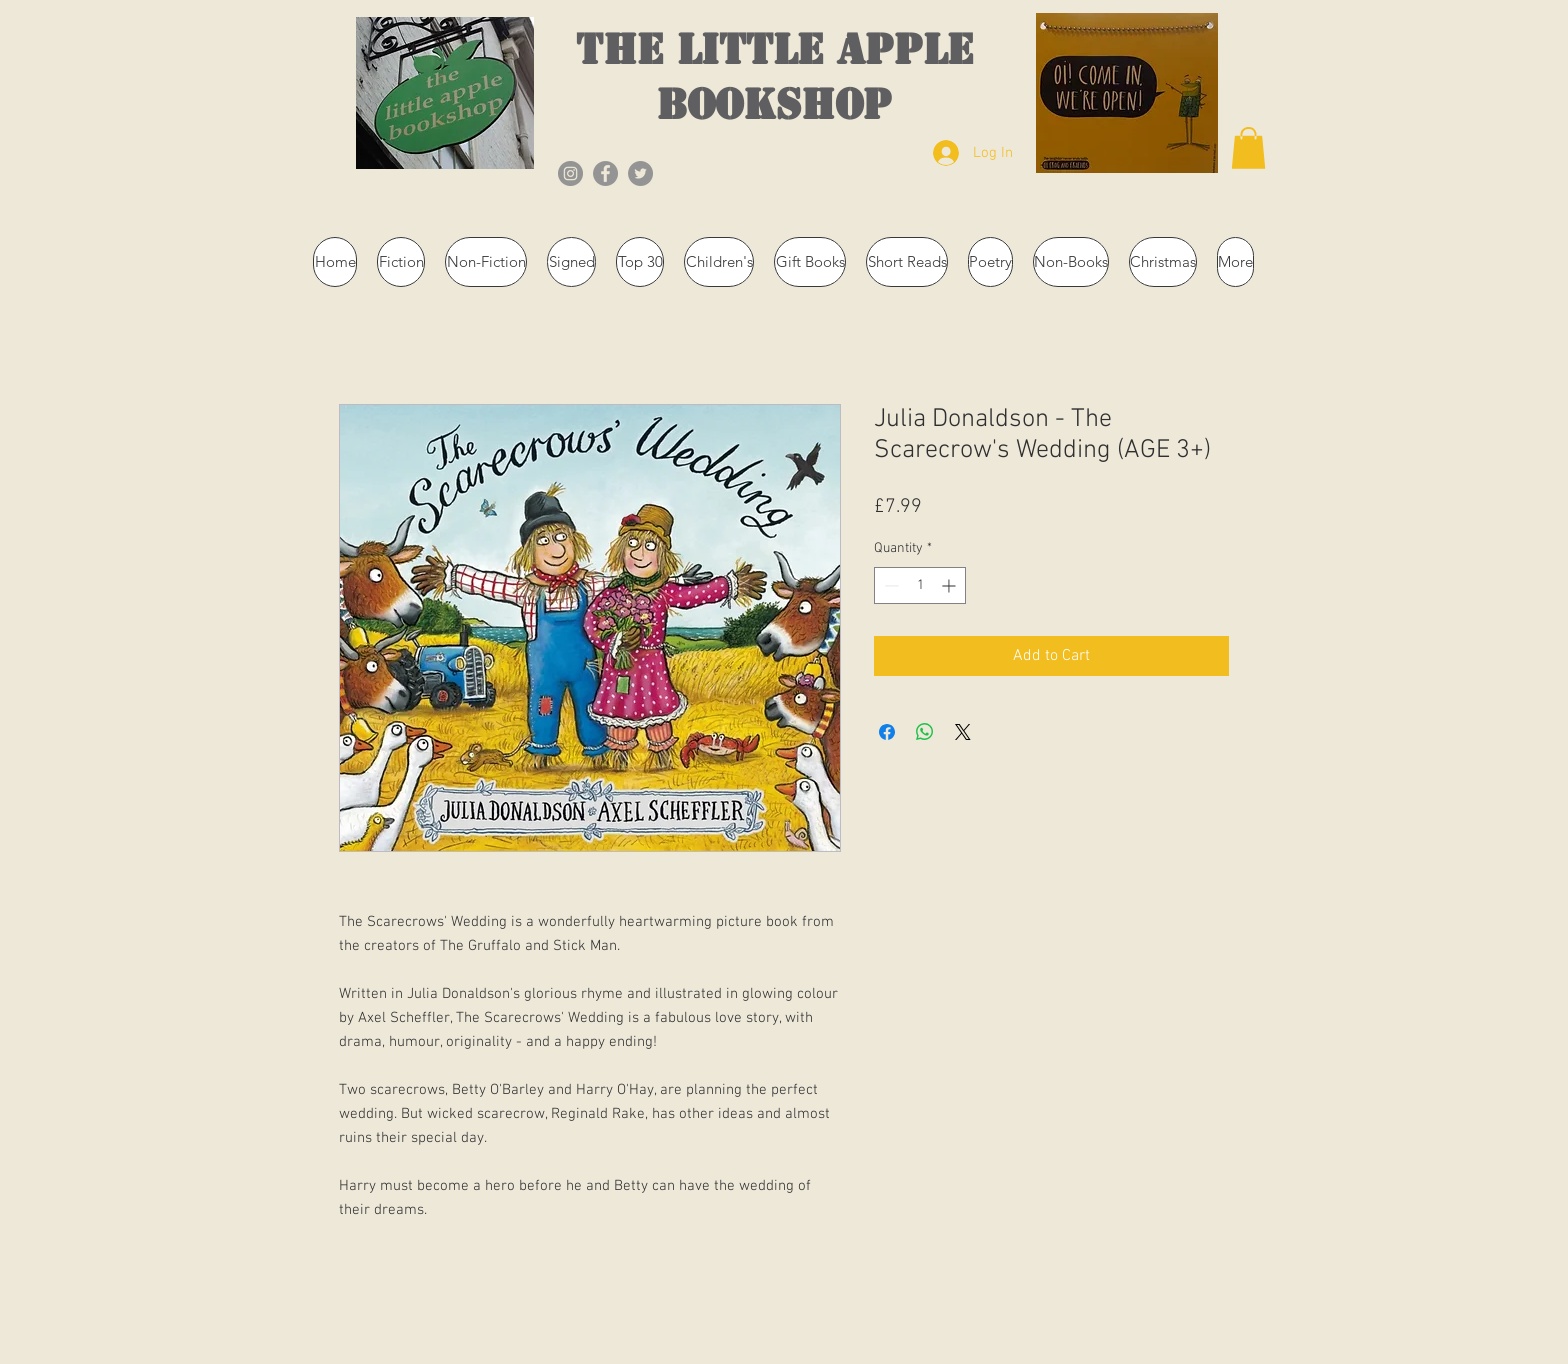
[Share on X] (963, 732)
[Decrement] (889, 585)
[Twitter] (640, 173)
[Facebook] (605, 173)
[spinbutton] (920, 585)
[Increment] (950, 585)
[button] (1248, 148)
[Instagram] (570, 173)
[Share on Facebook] (887, 732)
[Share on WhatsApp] (925, 732)
